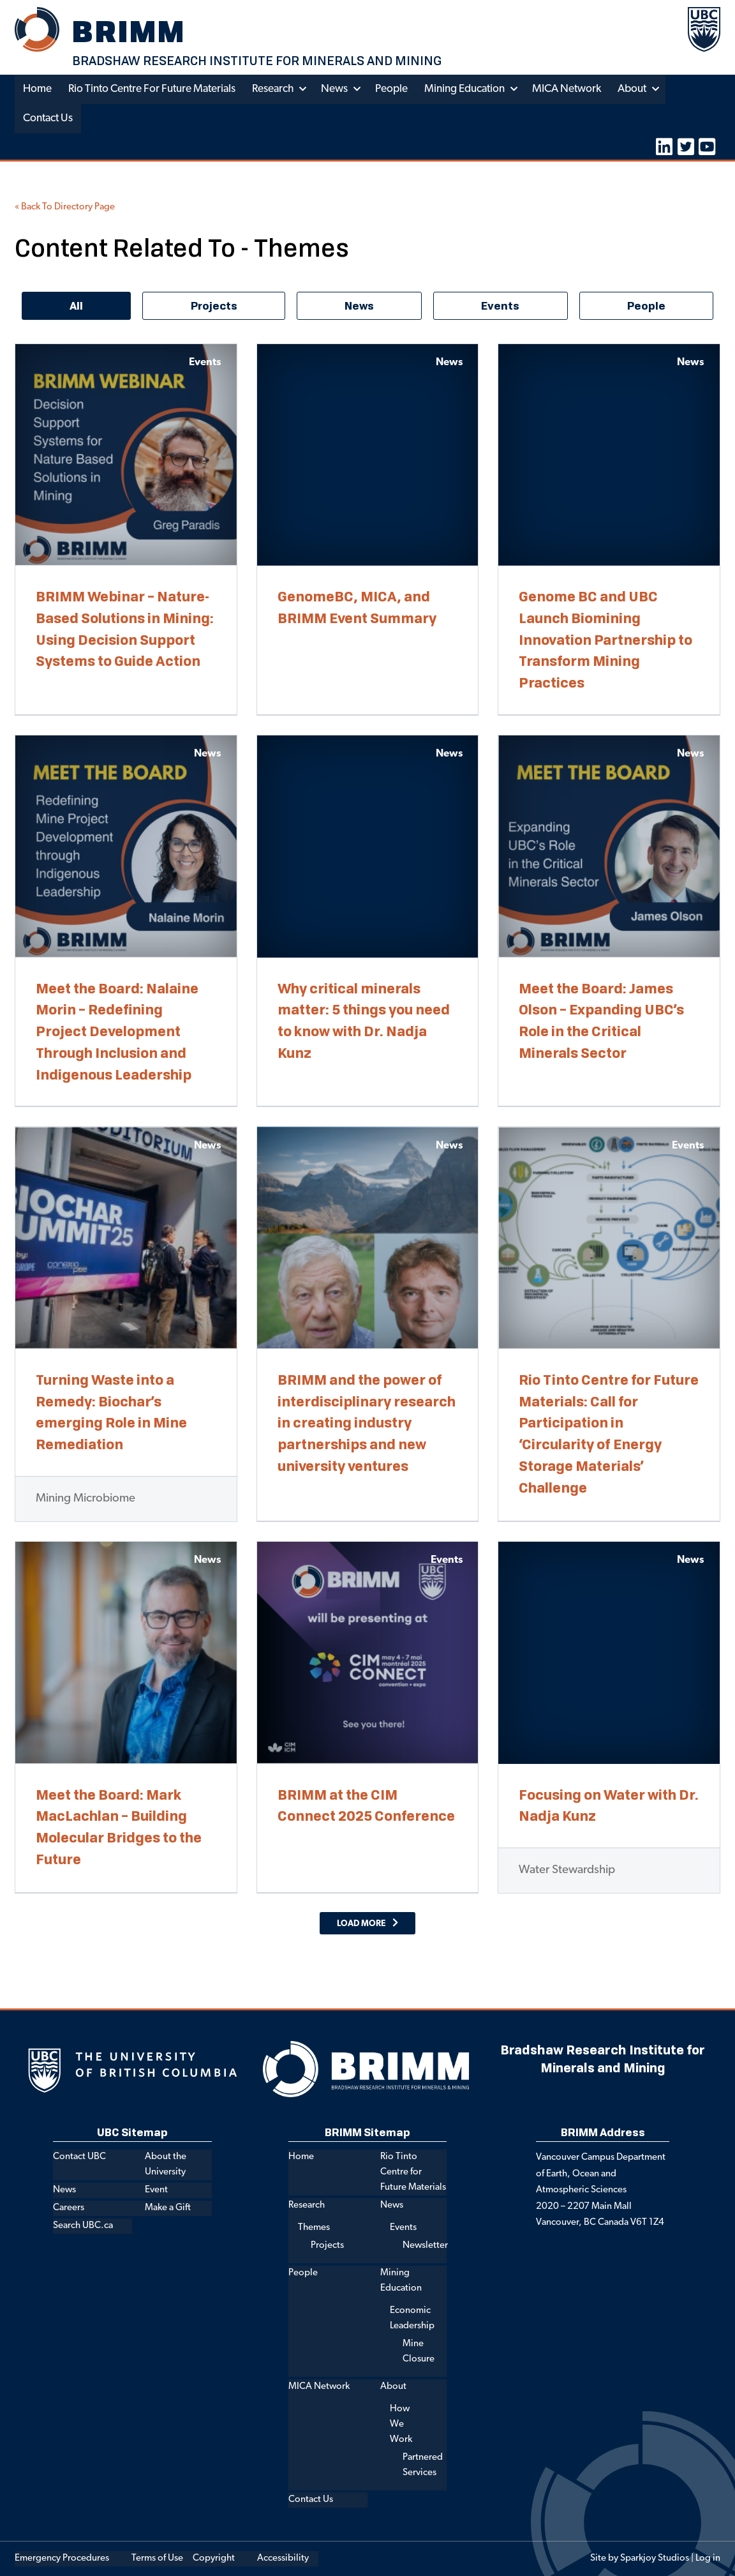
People (391, 89)
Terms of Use (157, 2558)
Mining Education (464, 89)
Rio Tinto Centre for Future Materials (151, 89)
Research (272, 89)
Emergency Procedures (62, 2558)
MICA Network (566, 89)
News (334, 89)
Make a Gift (168, 2208)
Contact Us (48, 118)
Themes (314, 2228)
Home (37, 89)
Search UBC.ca (83, 2226)
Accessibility (283, 2558)
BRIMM (129, 30)
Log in (707, 2558)
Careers (68, 2208)
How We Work (401, 2424)
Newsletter (425, 2245)
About (632, 89)
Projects (327, 2245)
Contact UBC (79, 2157)
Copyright (214, 2558)
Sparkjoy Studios (654, 2558)
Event (156, 2190)
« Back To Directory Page (65, 207)
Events (403, 2228)
